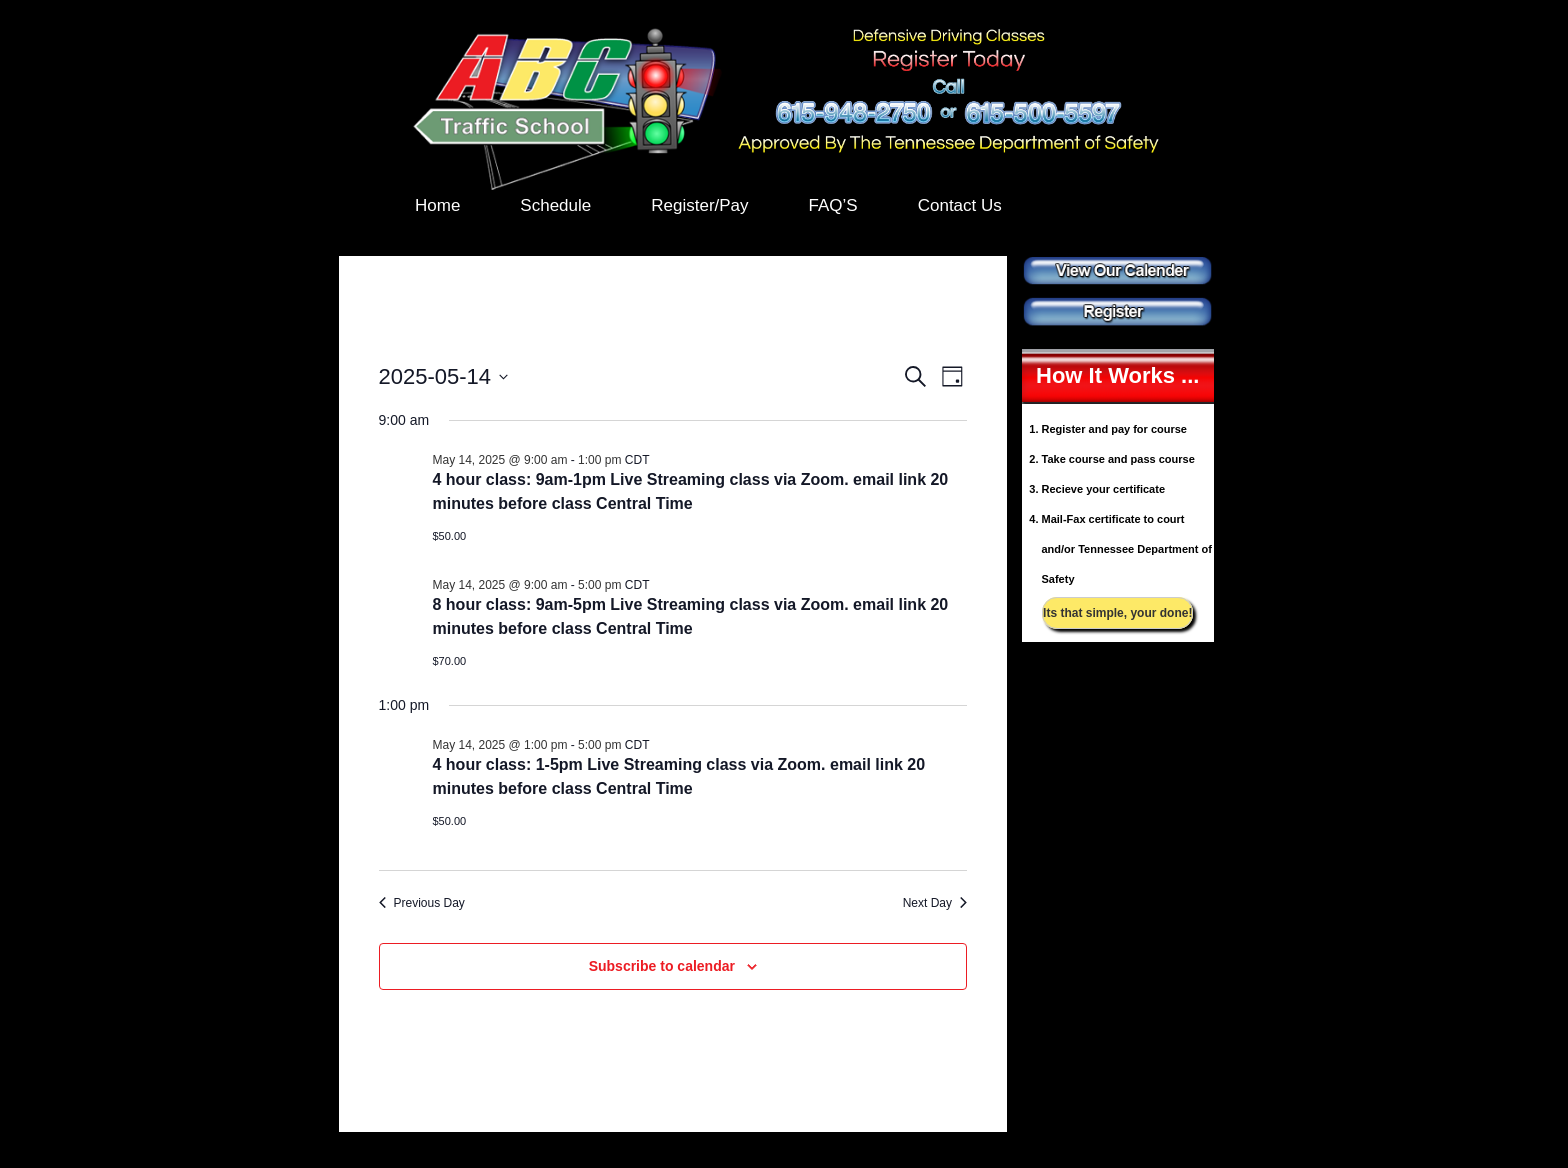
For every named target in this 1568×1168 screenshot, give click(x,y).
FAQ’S (833, 205)
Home (437, 205)
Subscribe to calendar (662, 966)
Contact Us (960, 205)
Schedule (555, 205)
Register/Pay (699, 205)
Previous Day (422, 903)
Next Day (935, 903)
